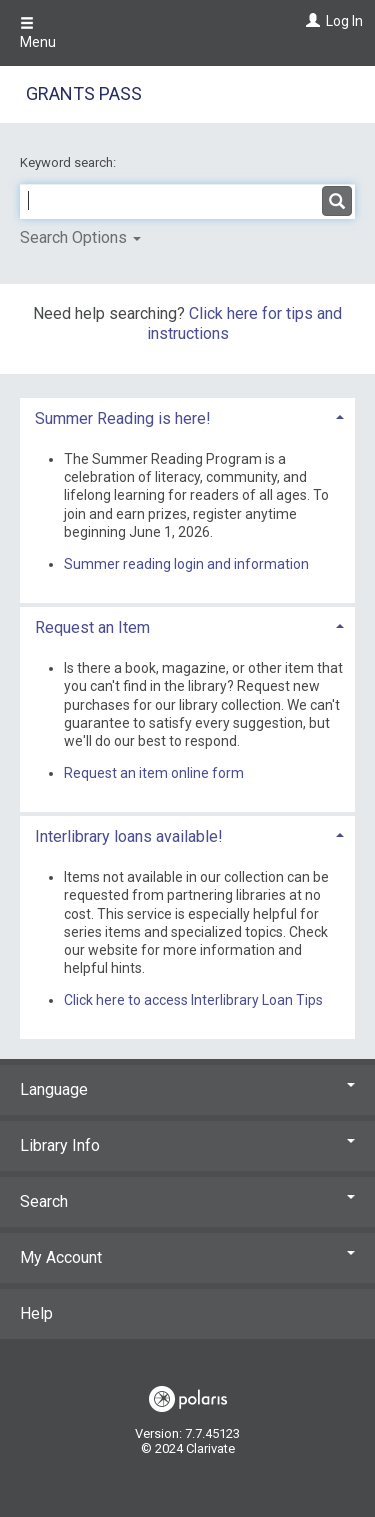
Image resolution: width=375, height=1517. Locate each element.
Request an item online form (154, 773)
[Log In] (310, 21)
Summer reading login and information (186, 564)
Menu (38, 33)
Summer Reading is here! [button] (123, 418)
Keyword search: (69, 162)
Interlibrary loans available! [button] (129, 836)
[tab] (187, 416)
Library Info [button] (187, 1145)
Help (36, 1313)
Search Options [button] (80, 237)
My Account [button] (187, 1257)
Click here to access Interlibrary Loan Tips (193, 1000)
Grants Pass (84, 93)
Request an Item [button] (92, 627)
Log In (344, 21)
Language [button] (187, 1089)
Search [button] (187, 1201)
